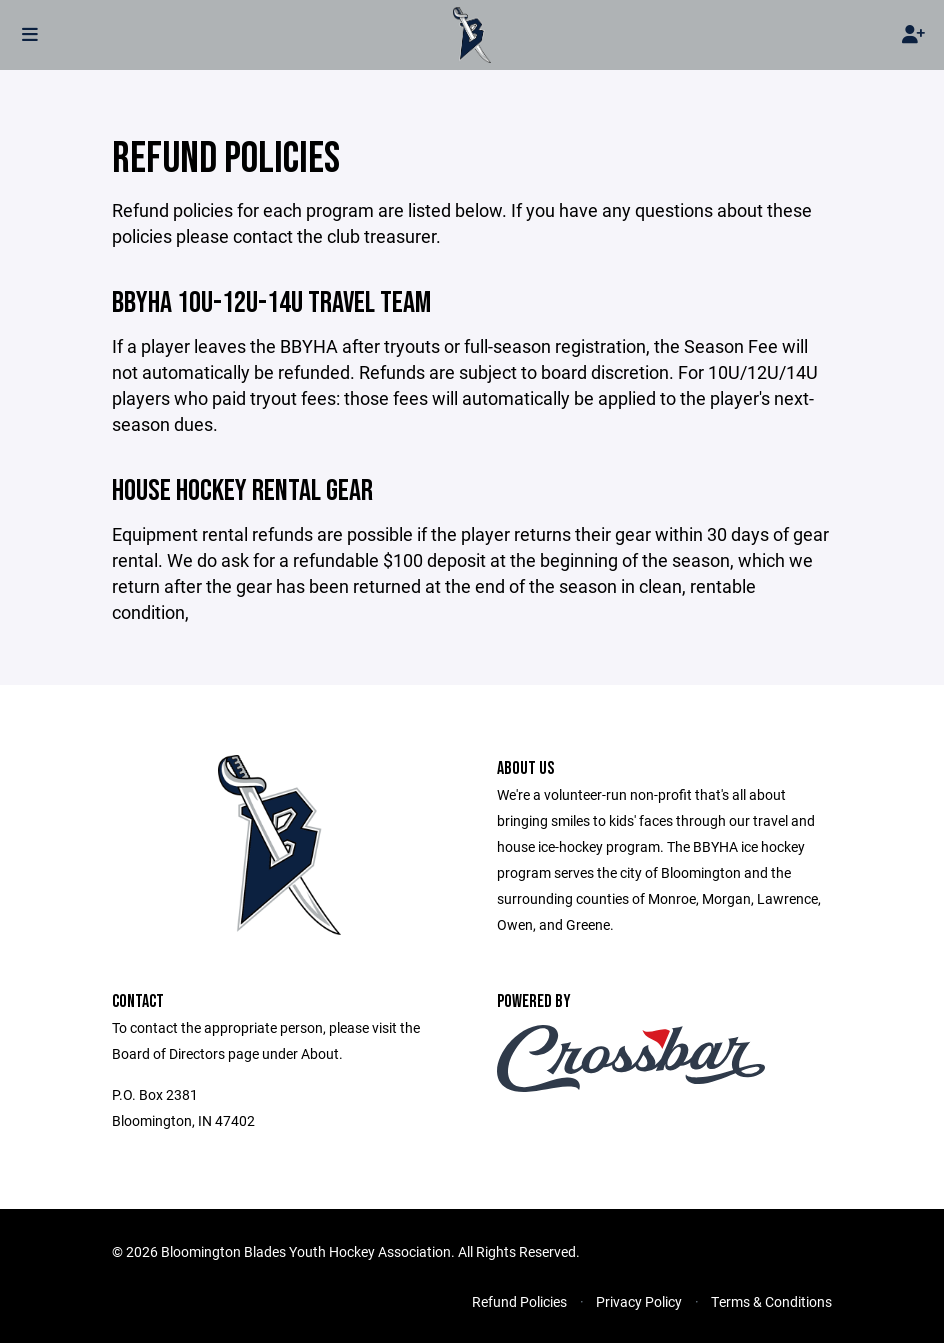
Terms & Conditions (771, 1301)
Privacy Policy (639, 1301)
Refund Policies (519, 1301)
